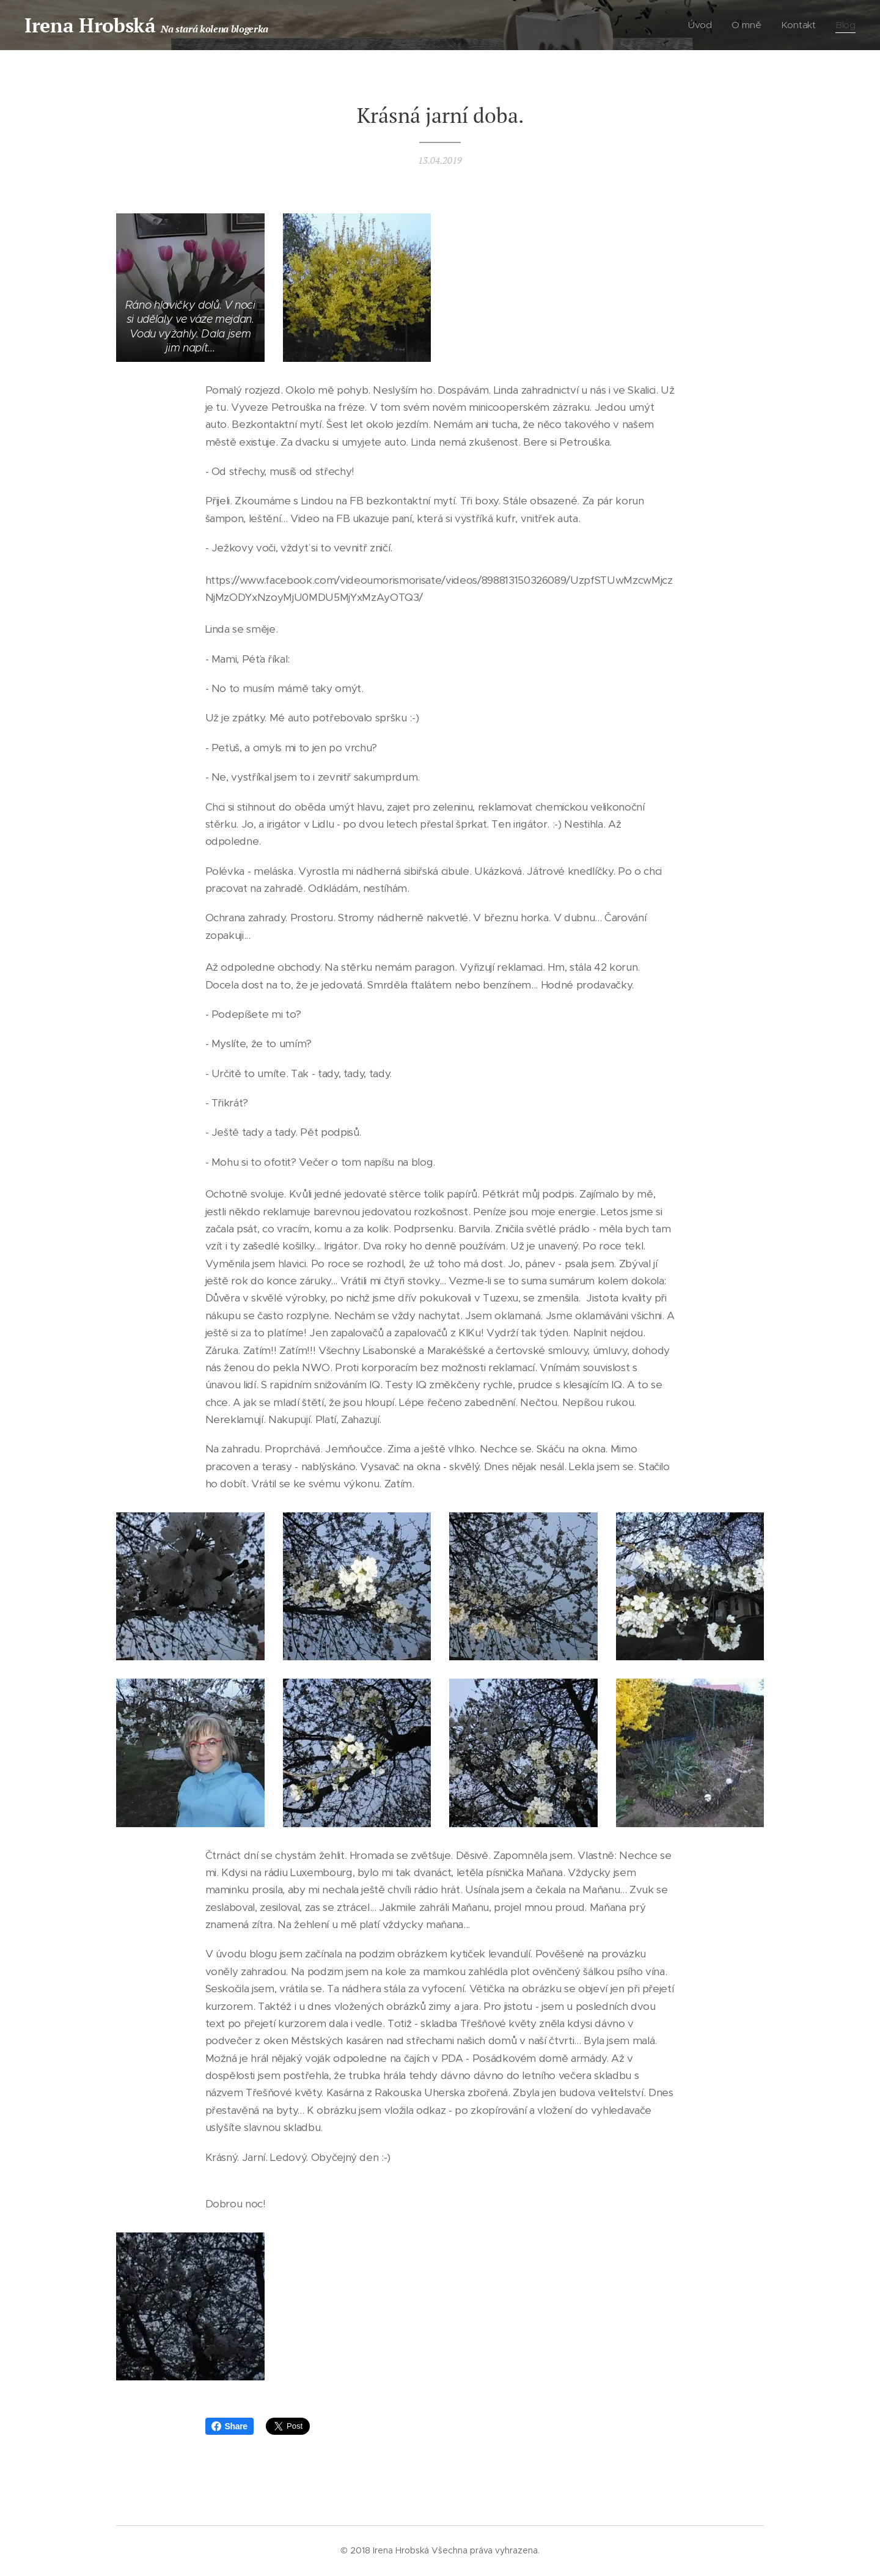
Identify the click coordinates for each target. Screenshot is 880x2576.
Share (229, 2426)
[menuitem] (704, 25)
